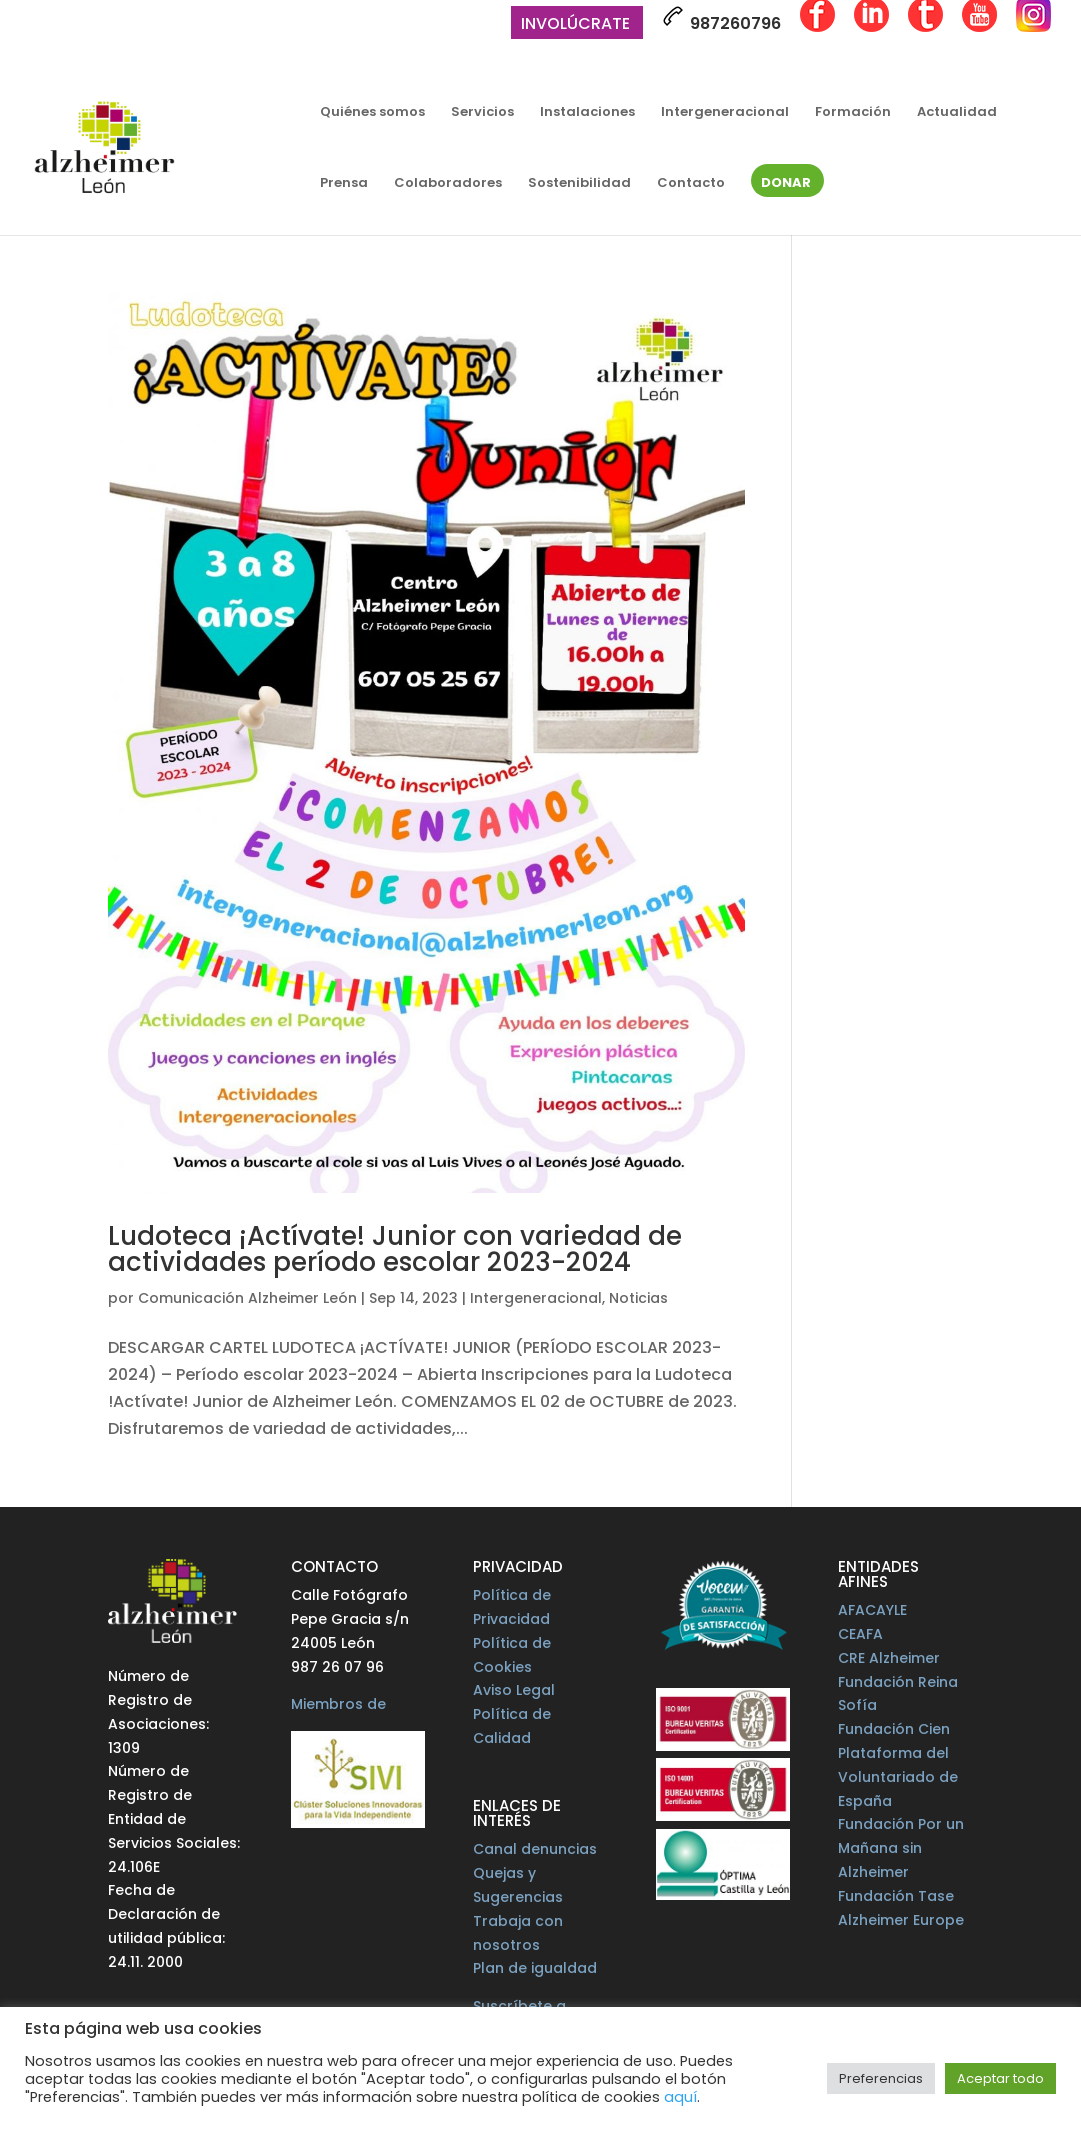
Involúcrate (575, 25)
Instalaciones (587, 113)
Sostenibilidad (579, 184)
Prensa (344, 184)
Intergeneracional (725, 113)
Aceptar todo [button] (1000, 2078)
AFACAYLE (872, 1610)
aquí (680, 2097)
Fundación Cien (894, 1729)
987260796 (721, 20)
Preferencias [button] (881, 2078)
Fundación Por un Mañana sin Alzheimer (901, 1848)
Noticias (638, 1298)
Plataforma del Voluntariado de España (898, 1777)
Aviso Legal (514, 1690)
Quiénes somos (372, 113)
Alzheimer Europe (901, 1920)
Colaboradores (448, 184)
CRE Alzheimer (889, 1658)
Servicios (482, 113)
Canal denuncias (535, 1849)
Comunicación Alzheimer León (247, 1298)
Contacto (691, 184)
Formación (853, 113)
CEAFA (860, 1634)
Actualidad (957, 113)
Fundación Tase (896, 1896)
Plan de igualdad (535, 1968)
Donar (786, 184)
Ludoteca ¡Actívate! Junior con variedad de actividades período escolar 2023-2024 (395, 1249)
